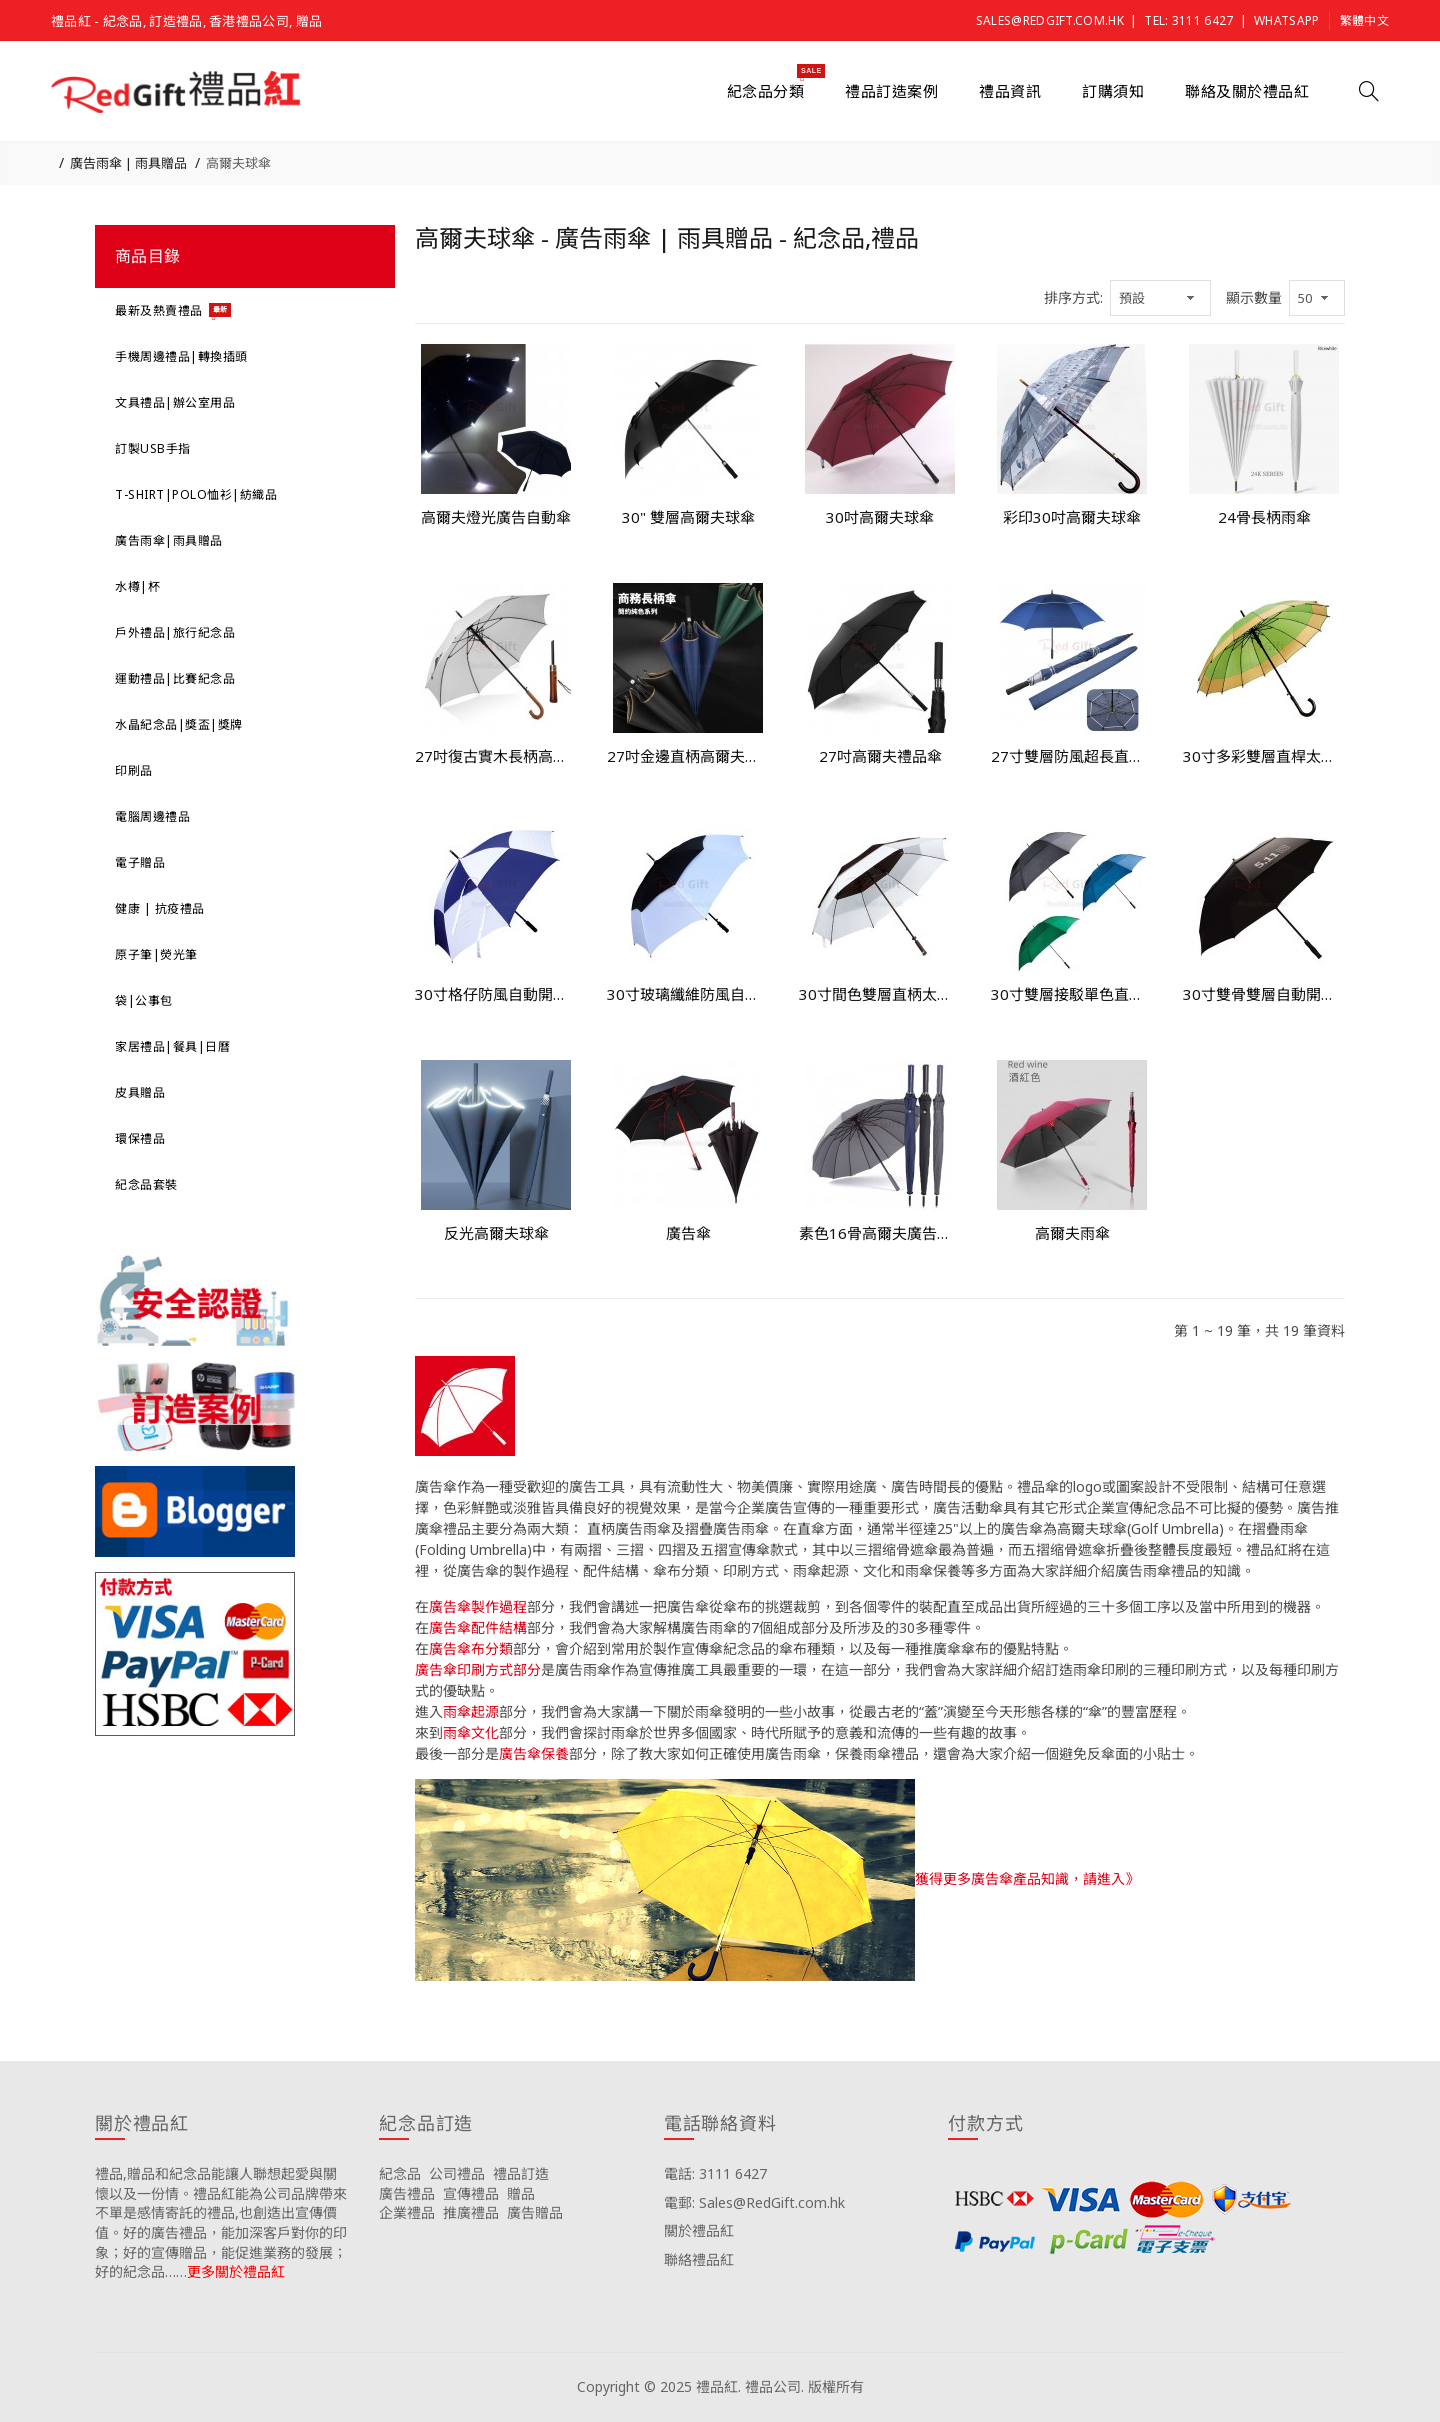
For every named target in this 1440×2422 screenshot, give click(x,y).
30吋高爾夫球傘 (880, 517)
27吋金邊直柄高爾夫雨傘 (688, 756)
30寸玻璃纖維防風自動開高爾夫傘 (688, 994)
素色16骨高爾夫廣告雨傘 (880, 1233)
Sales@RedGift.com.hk (1050, 20)
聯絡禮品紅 (699, 2259)
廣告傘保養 (534, 1753)
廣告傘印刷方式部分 (478, 1669)
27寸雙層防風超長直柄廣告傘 (1072, 756)
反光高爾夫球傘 (496, 1233)
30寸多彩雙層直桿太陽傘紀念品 (1264, 756)
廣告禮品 (407, 2193)
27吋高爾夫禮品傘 (880, 756)
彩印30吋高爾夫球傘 (1072, 517)
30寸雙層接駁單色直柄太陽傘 (1072, 994)
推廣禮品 (471, 2212)
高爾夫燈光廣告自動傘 (496, 517)
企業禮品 (407, 2212)
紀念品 (400, 2173)
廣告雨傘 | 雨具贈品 (128, 163)
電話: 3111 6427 (715, 2173)
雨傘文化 (471, 1732)
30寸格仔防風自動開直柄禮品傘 (496, 994)
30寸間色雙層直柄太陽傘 (880, 994)
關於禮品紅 (699, 2230)
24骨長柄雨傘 (1264, 517)
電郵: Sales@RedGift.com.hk (754, 2202)
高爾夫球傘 (238, 163)
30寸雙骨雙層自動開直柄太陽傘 (1264, 994)
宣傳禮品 (471, 2193)
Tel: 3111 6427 (1188, 20)
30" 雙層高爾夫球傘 (688, 517)
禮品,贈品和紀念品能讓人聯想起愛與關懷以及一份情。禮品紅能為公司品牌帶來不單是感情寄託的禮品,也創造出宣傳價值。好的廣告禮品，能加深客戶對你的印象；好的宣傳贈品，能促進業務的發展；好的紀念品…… (221, 2222)
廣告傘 (688, 1233)
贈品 (521, 2193)
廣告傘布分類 (471, 1648)
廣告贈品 (535, 2212)
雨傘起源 (471, 1711)
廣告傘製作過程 (478, 1606)
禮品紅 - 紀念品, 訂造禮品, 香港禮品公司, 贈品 (186, 21)
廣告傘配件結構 (478, 1627)
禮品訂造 (521, 2173)
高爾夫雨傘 (1072, 1233)
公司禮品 (457, 2173)
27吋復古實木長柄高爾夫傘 (496, 756)
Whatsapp (1286, 20)
